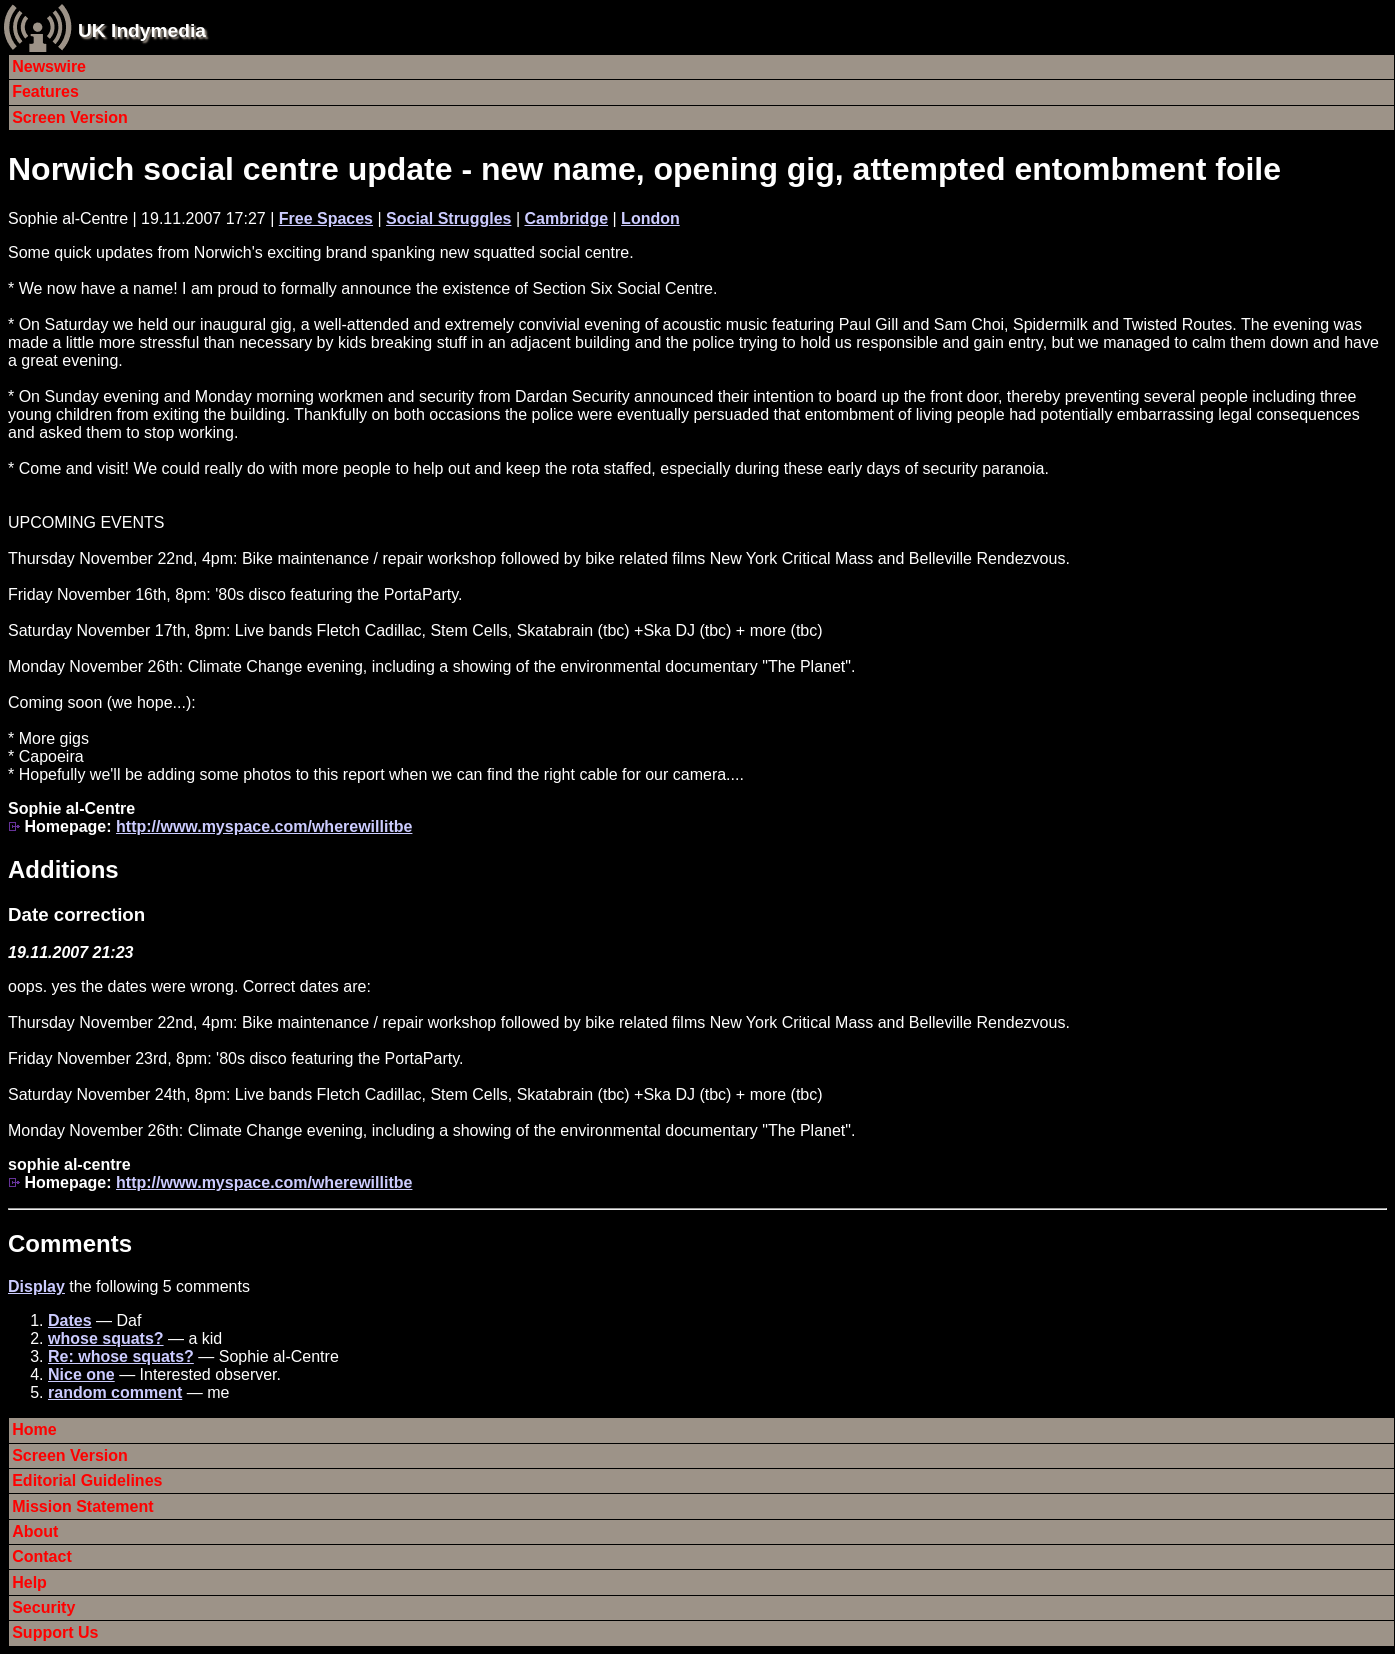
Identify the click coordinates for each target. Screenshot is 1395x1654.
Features (45, 91)
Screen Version (70, 117)
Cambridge (566, 218)
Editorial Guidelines (87, 1480)
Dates (70, 1320)
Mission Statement (82, 1506)
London (650, 218)
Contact (42, 1556)
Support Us (55, 1632)
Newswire (49, 66)
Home (34, 1429)
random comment (115, 1392)
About (35, 1531)
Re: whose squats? (121, 1356)
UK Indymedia (142, 30)
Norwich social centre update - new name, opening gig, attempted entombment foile (644, 169)
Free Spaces (326, 218)
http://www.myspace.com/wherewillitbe (264, 826)
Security (43, 1607)
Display (36, 1286)
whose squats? (106, 1338)
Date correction (76, 914)
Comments (70, 1243)
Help (29, 1582)
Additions (63, 869)
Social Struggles (448, 218)
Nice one (81, 1374)
